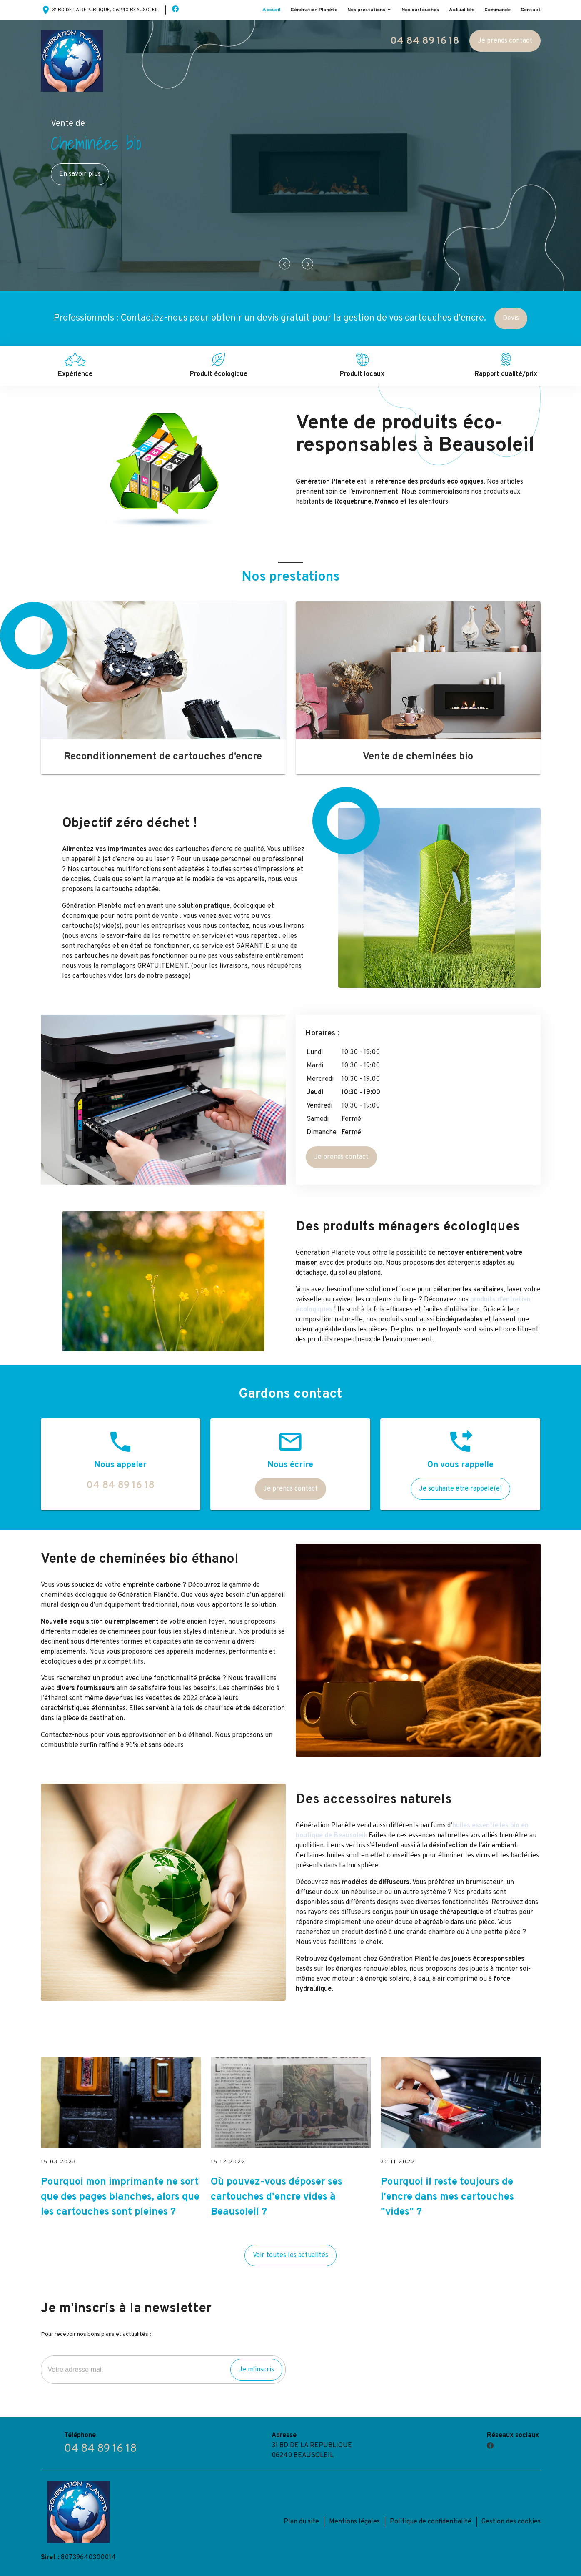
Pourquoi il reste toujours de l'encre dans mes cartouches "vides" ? (447, 2197)
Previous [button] (284, 264)
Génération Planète (313, 10)
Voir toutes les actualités (290, 2255)
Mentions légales (354, 2522)
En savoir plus (80, 174)
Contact (531, 10)
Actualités (461, 10)
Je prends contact (505, 41)
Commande (497, 10)
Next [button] (307, 264)
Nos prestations (366, 10)
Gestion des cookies (511, 2522)
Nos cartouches (420, 10)
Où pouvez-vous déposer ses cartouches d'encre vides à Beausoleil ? (276, 2197)
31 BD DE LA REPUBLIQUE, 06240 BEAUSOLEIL (100, 10)
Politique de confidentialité (430, 2522)
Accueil (271, 10)
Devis (511, 318)
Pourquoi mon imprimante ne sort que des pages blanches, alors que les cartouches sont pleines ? (120, 2197)
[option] (290, 155)
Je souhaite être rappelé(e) (460, 1489)
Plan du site (301, 2522)
